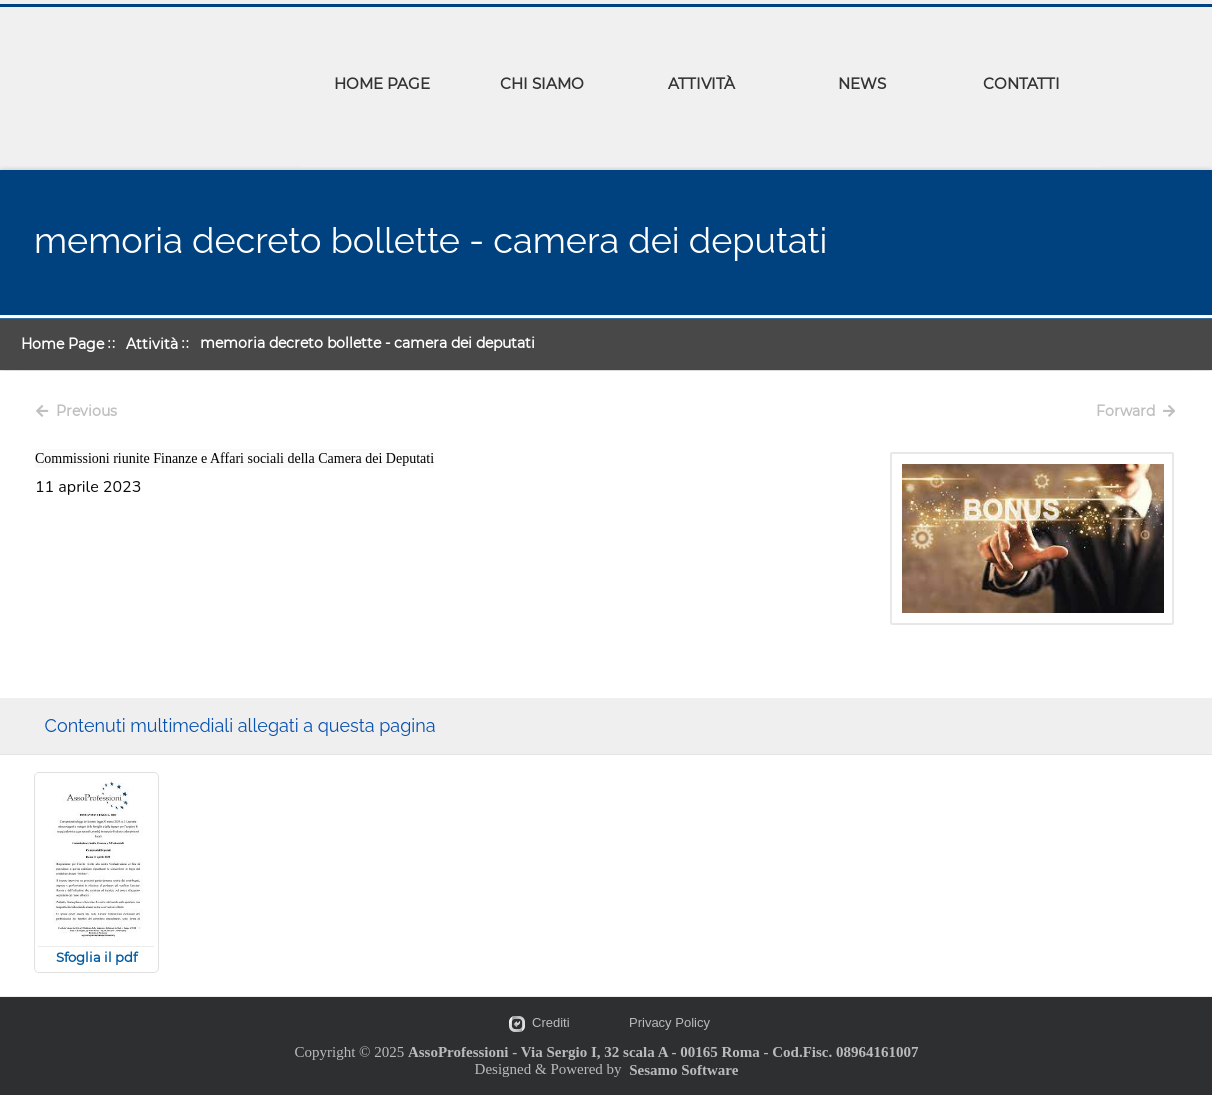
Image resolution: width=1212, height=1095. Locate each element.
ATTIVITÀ (701, 83)
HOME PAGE (382, 83)
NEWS (862, 83)
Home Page (62, 344)
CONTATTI (1021, 83)
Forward (1135, 411)
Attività (152, 344)
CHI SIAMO (542, 83)
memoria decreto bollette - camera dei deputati (367, 343)
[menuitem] (382, 87)
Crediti (551, 1022)
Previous (76, 411)
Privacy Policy (669, 1022)
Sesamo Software (683, 1070)
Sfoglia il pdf (96, 957)
